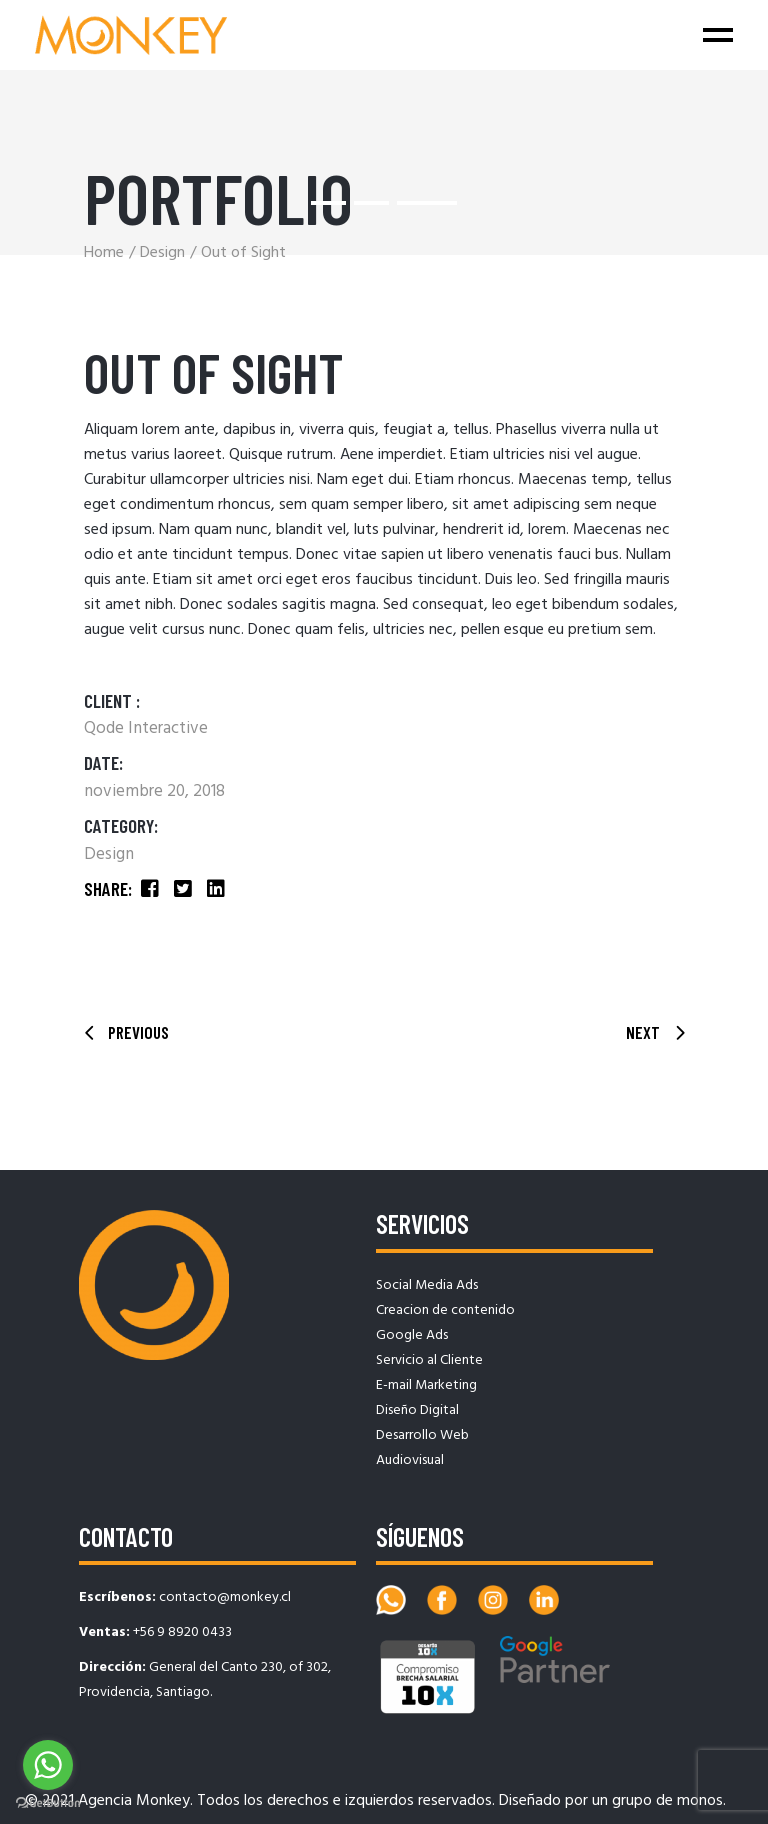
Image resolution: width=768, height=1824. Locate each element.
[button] (328, 203)
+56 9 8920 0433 (182, 1632)
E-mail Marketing (426, 1385)
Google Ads (412, 1335)
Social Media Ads (427, 1285)
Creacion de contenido (445, 1310)
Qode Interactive (146, 728)
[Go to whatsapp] (48, 1765)
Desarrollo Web (422, 1435)
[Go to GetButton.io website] (48, 1803)
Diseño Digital (417, 1410)
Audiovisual (410, 1460)
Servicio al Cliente (429, 1360)
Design (109, 854)
